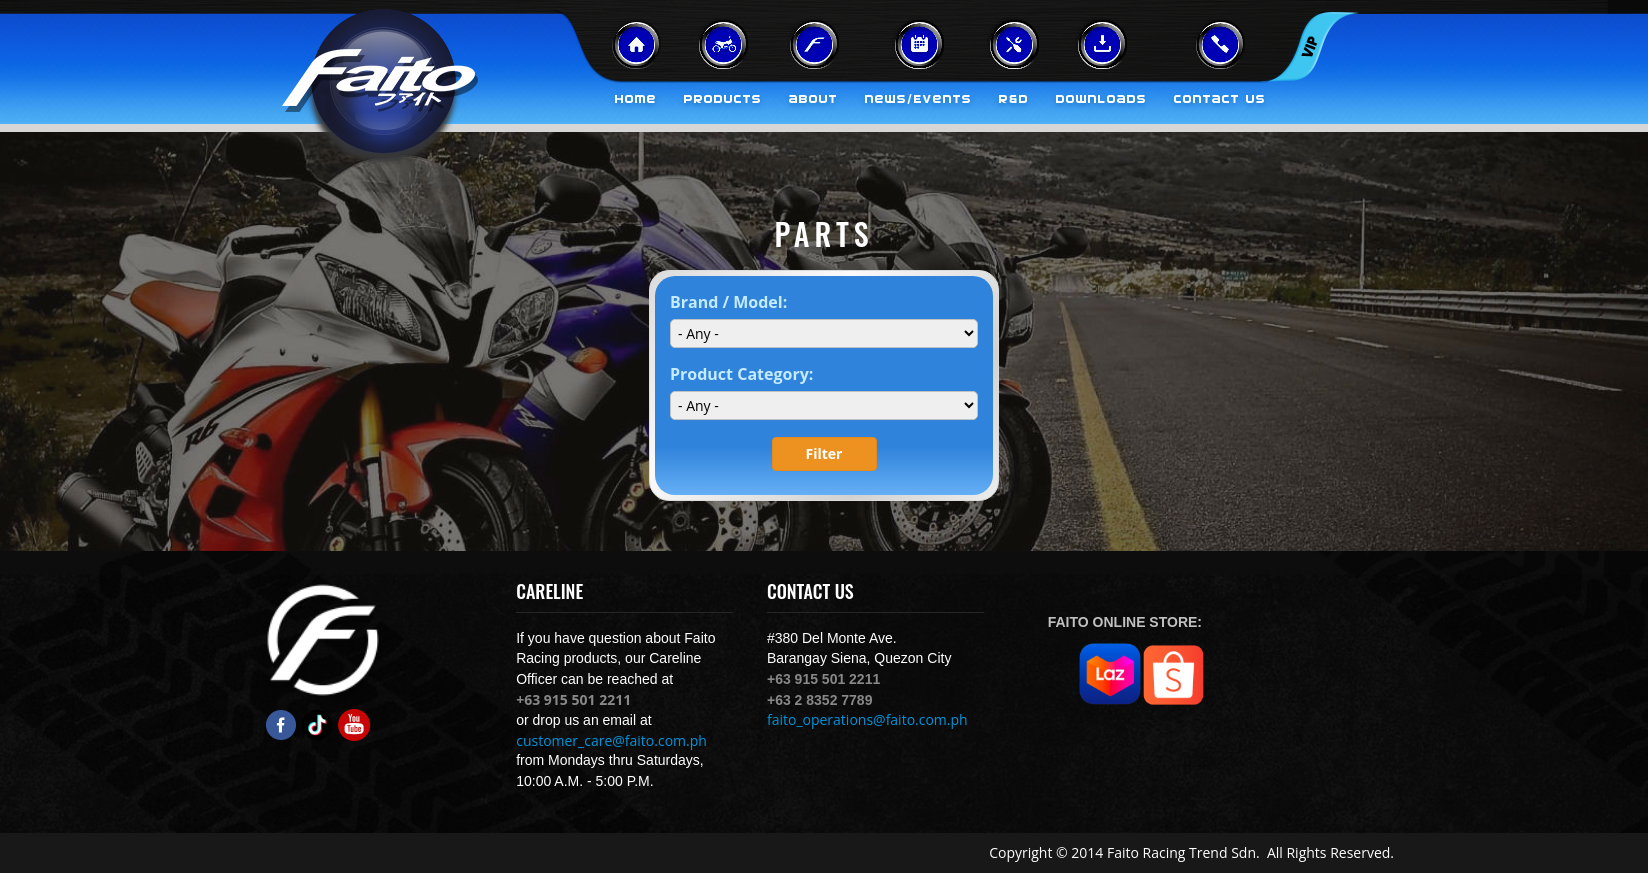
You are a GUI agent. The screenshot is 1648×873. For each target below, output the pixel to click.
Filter (824, 453)
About (813, 100)
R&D (1014, 100)
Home (636, 100)
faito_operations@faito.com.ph (867, 719)
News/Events (918, 100)
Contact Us (1220, 100)
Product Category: (741, 374)
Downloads (1101, 100)
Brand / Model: (728, 302)
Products (723, 100)
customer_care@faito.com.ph (611, 740)
